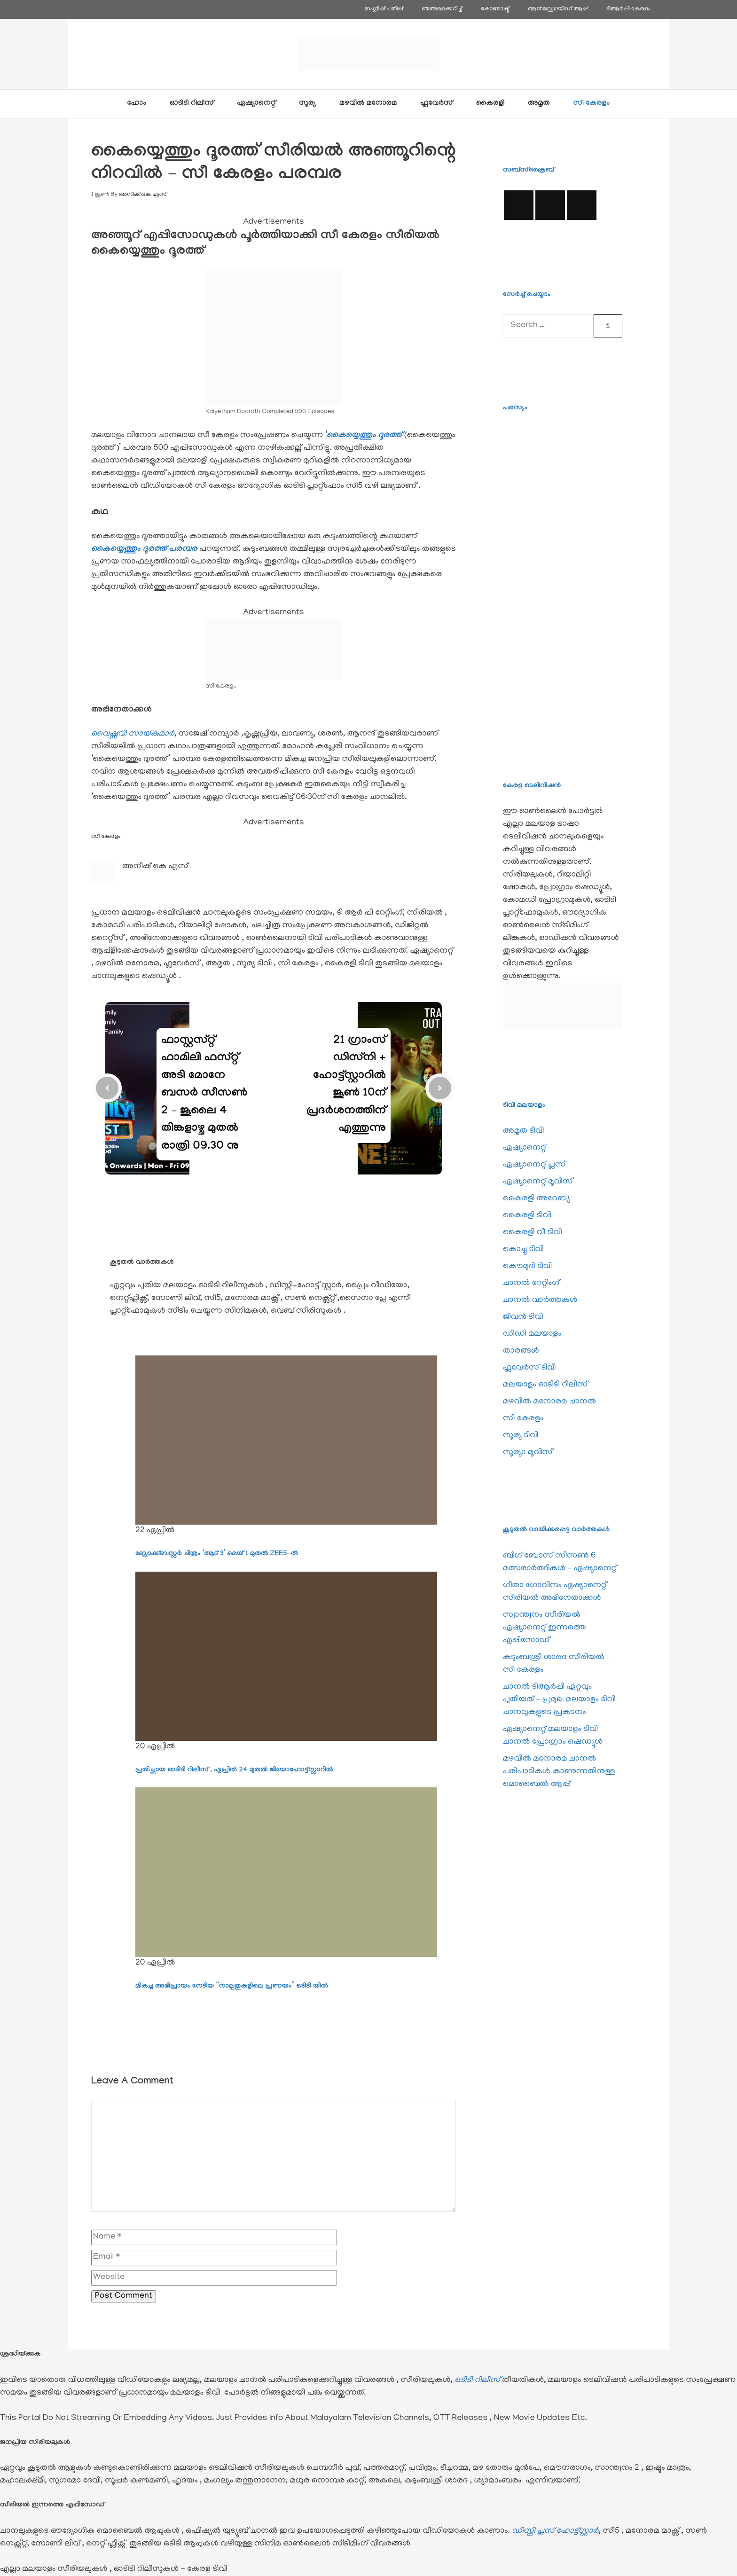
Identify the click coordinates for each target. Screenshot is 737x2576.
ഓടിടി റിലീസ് (191, 103)
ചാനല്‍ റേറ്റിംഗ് (531, 1283)
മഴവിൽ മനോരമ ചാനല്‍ (549, 1402)
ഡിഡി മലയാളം (532, 1334)
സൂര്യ (307, 103)
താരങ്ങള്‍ (521, 1351)
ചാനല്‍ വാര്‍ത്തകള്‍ (540, 1300)
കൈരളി (490, 103)
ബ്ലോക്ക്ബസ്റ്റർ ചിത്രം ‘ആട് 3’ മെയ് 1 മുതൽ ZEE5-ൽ (216, 1554)
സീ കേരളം (591, 103)
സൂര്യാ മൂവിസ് (527, 1452)
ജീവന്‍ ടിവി (523, 1317)
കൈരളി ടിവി (527, 1216)
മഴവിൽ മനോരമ (368, 103)
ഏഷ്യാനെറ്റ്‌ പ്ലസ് (534, 1165)
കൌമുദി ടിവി (527, 1266)
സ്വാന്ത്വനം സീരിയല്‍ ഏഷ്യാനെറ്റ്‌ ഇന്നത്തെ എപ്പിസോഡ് (544, 1628)
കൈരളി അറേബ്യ (536, 1199)
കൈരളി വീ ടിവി (532, 1232)
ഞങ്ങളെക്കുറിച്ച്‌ (442, 9)
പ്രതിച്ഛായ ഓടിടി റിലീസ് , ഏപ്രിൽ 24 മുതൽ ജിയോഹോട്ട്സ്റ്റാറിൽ (234, 1770)
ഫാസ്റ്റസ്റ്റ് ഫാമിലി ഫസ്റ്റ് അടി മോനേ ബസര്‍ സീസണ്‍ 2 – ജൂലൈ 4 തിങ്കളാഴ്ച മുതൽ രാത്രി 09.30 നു (204, 1094)
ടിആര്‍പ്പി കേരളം (628, 9)
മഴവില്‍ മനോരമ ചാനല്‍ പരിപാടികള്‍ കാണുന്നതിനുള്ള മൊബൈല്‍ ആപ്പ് (559, 1771)
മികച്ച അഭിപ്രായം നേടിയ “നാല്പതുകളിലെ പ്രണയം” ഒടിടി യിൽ (231, 1986)
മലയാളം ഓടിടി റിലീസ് (545, 1385)
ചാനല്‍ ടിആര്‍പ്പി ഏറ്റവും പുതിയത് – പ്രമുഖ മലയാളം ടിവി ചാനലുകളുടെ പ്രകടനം (559, 1700)
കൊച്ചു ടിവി (523, 1249)
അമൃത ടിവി (523, 1131)
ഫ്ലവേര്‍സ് (436, 103)
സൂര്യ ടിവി (520, 1436)
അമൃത (538, 103)
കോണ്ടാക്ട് (495, 9)
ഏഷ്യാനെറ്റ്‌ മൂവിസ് (537, 1182)
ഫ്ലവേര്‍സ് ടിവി (529, 1368)
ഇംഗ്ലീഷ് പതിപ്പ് (383, 9)
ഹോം (136, 103)
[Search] (608, 325)
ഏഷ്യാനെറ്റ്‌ (256, 103)
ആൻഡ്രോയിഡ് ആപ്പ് (558, 9)
